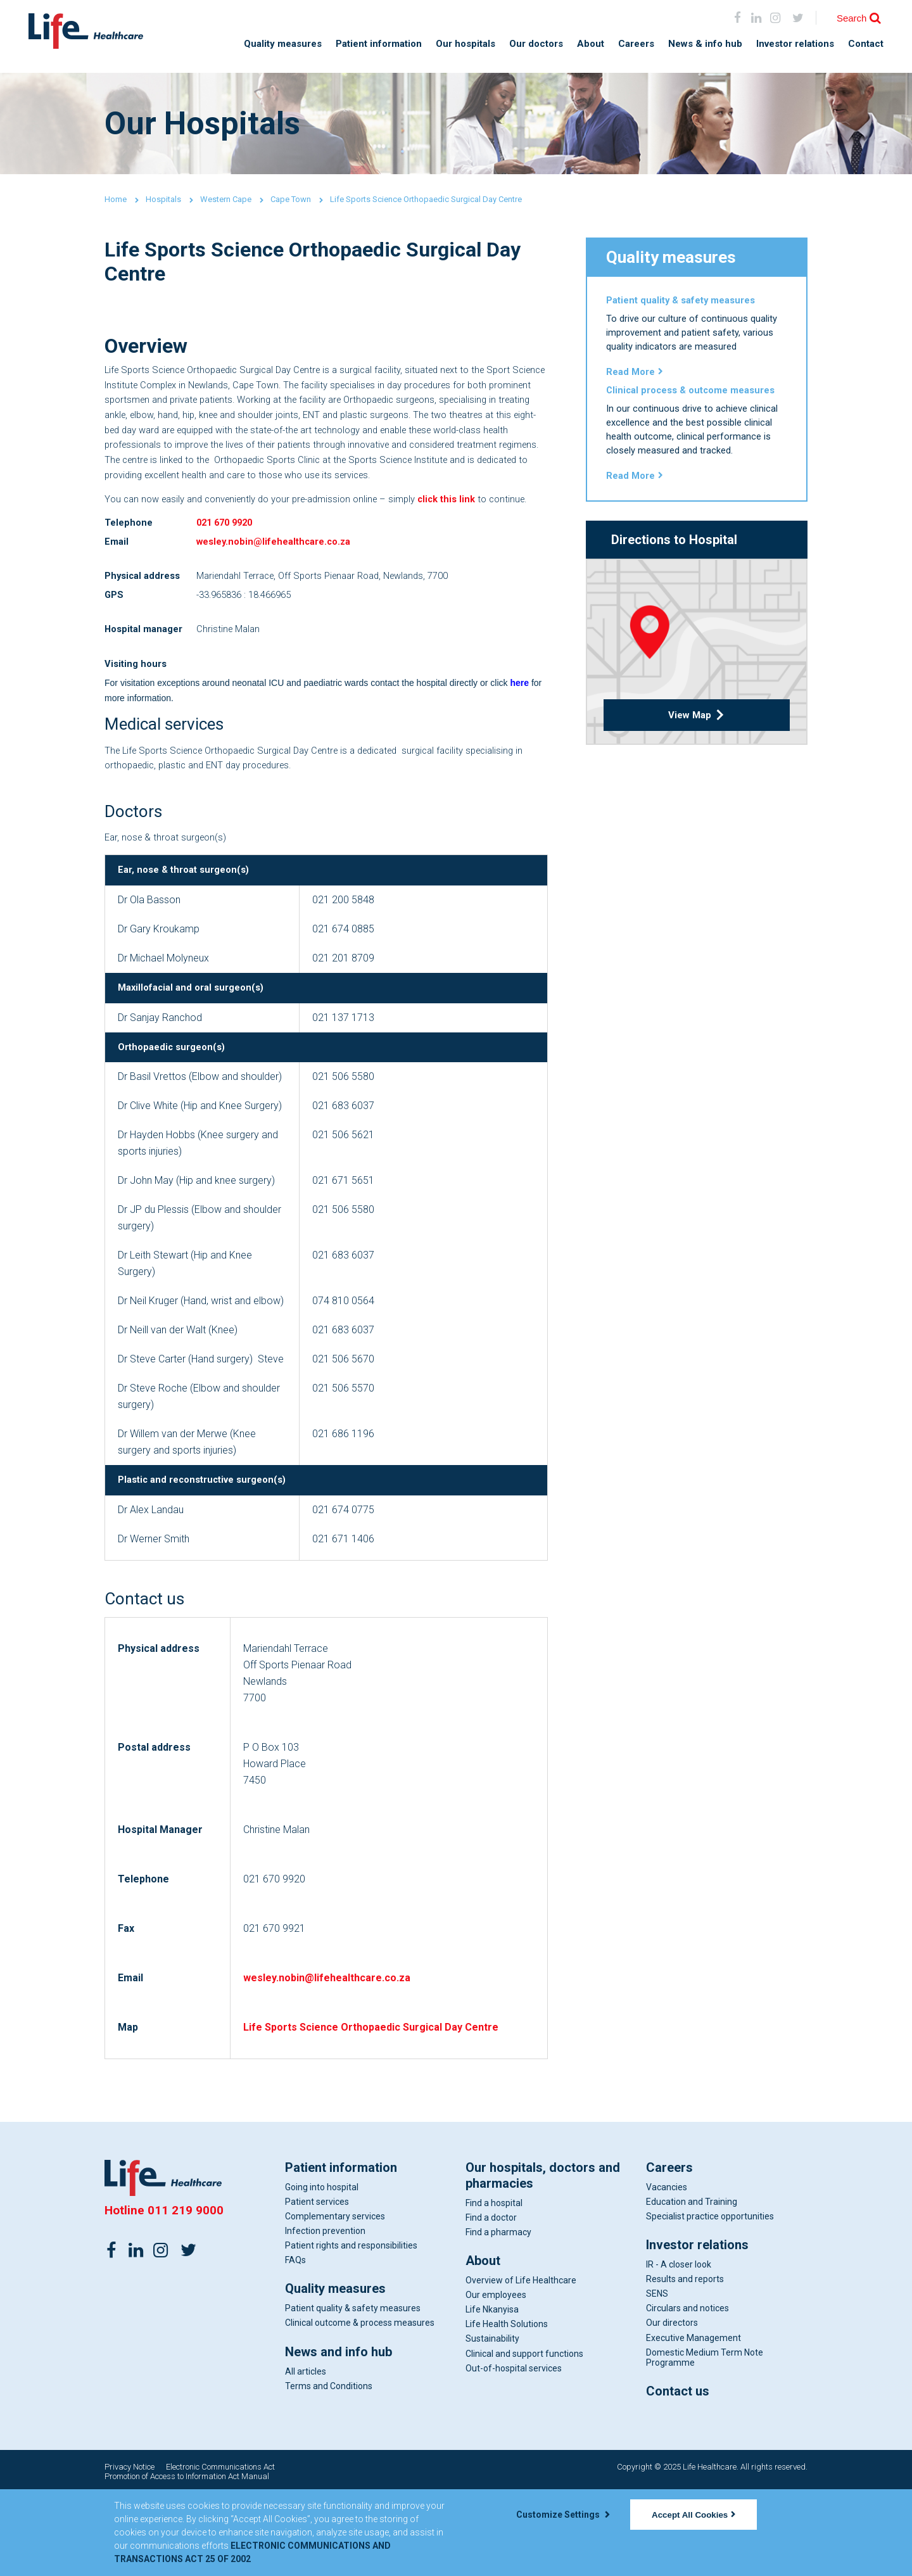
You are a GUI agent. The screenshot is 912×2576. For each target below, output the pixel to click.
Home (115, 199)
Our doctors (536, 44)
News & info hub (705, 44)
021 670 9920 (227, 572)
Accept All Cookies (693, 2515)
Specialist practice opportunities (710, 2299)
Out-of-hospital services (514, 2450)
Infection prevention (325, 2313)
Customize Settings (563, 2514)
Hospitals (163, 199)
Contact (866, 44)
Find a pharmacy (498, 2314)
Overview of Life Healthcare (521, 2362)
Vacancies (666, 2269)
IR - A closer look (678, 2347)
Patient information (379, 44)
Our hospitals (465, 44)
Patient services (317, 2284)
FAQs (295, 2342)
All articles (305, 2453)
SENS (657, 2376)
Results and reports (685, 2361)
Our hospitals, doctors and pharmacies (543, 2257)
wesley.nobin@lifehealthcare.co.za (280, 592)
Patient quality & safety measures (353, 2390)
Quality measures (283, 44)
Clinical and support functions (524, 2435)
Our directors (672, 2405)
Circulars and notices (687, 2390)
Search (852, 18)
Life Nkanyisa (492, 2392)
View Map (696, 748)
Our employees (496, 2377)
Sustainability (492, 2421)
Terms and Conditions (328, 2468)
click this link (471, 529)
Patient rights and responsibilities (351, 2328)
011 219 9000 (186, 2292)
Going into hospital (321, 2269)
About (590, 44)
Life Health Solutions (507, 2406)
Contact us (677, 2473)
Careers (636, 44)
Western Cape (225, 199)
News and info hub (338, 2433)
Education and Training (691, 2284)
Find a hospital (494, 2285)
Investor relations (795, 44)
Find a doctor (491, 2300)
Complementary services (335, 2299)
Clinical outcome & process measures (359, 2405)
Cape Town (290, 199)
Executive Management (693, 2419)
